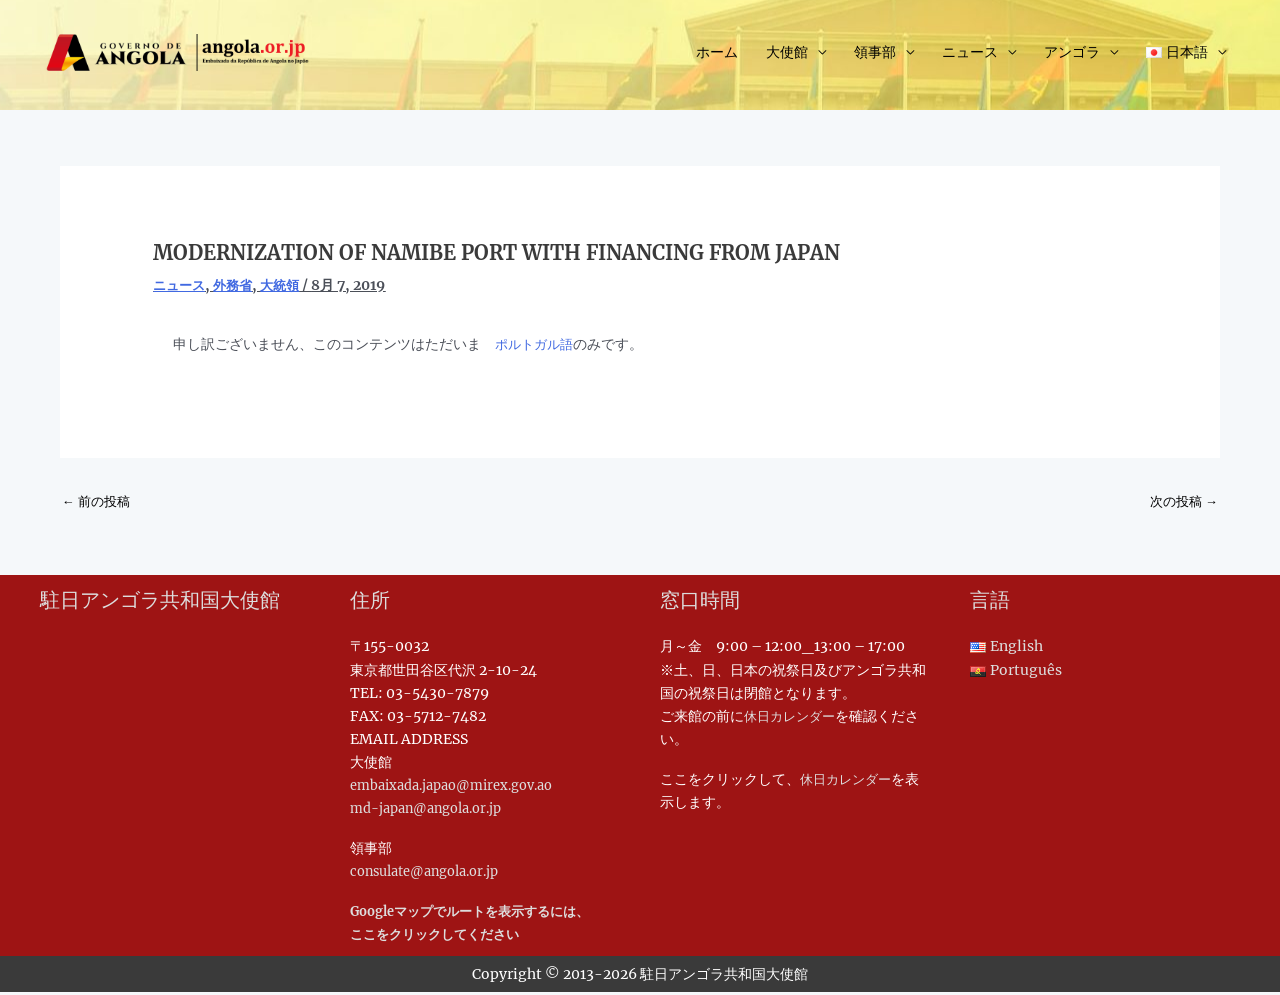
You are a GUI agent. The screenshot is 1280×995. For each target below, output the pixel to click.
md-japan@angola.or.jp (434, 811)
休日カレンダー (793, 719)
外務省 (238, 285)
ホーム (717, 56)
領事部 (875, 56)
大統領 (288, 285)
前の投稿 (98, 502)
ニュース (970, 56)
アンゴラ (1072, 56)
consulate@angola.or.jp (433, 874)
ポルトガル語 (537, 344)
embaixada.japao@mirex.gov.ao (463, 788)
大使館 (787, 56)
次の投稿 (1181, 502)
